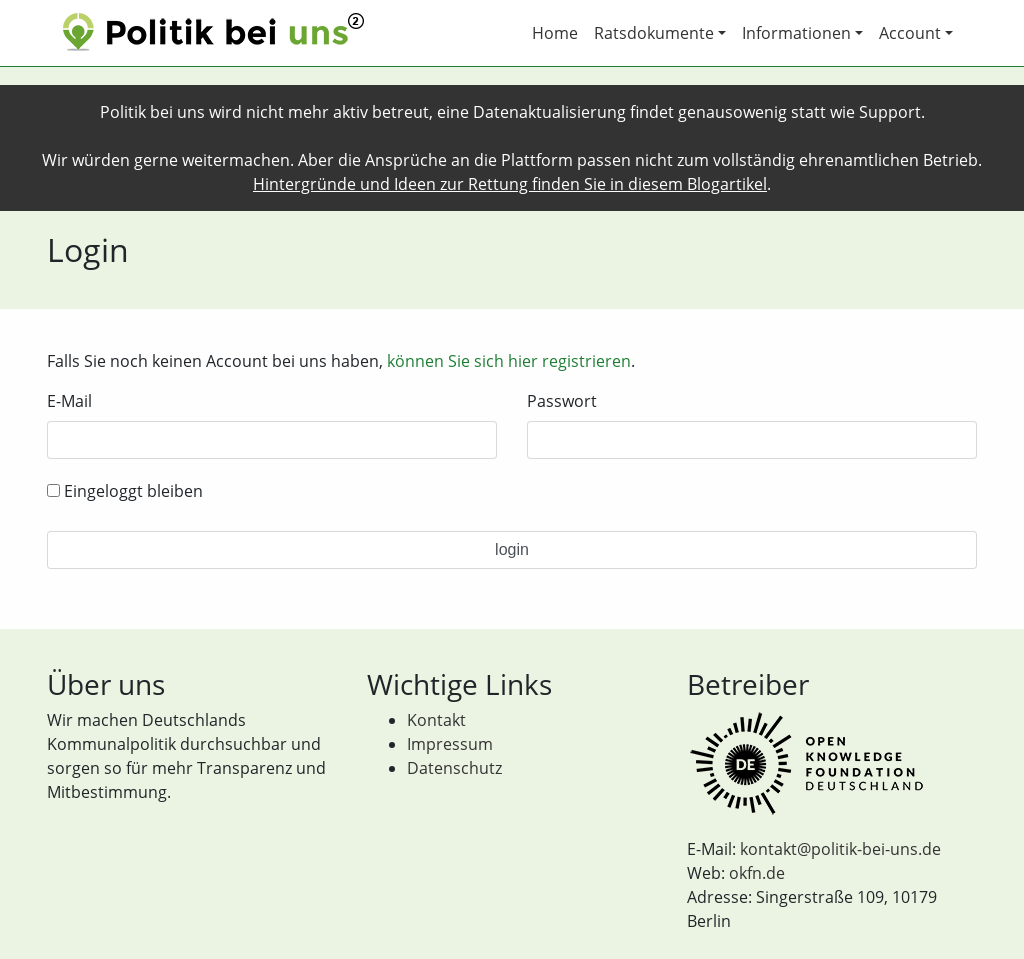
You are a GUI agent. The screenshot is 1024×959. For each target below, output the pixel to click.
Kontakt (436, 720)
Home (555, 33)
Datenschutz (454, 768)
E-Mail (69, 401)
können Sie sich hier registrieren (509, 361)
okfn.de (757, 873)
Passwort (562, 401)
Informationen (796, 33)
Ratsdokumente (654, 33)
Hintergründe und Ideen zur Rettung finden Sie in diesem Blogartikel (510, 184)
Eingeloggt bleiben (125, 491)
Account (910, 33)
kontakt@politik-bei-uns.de (840, 849)
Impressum (450, 744)
